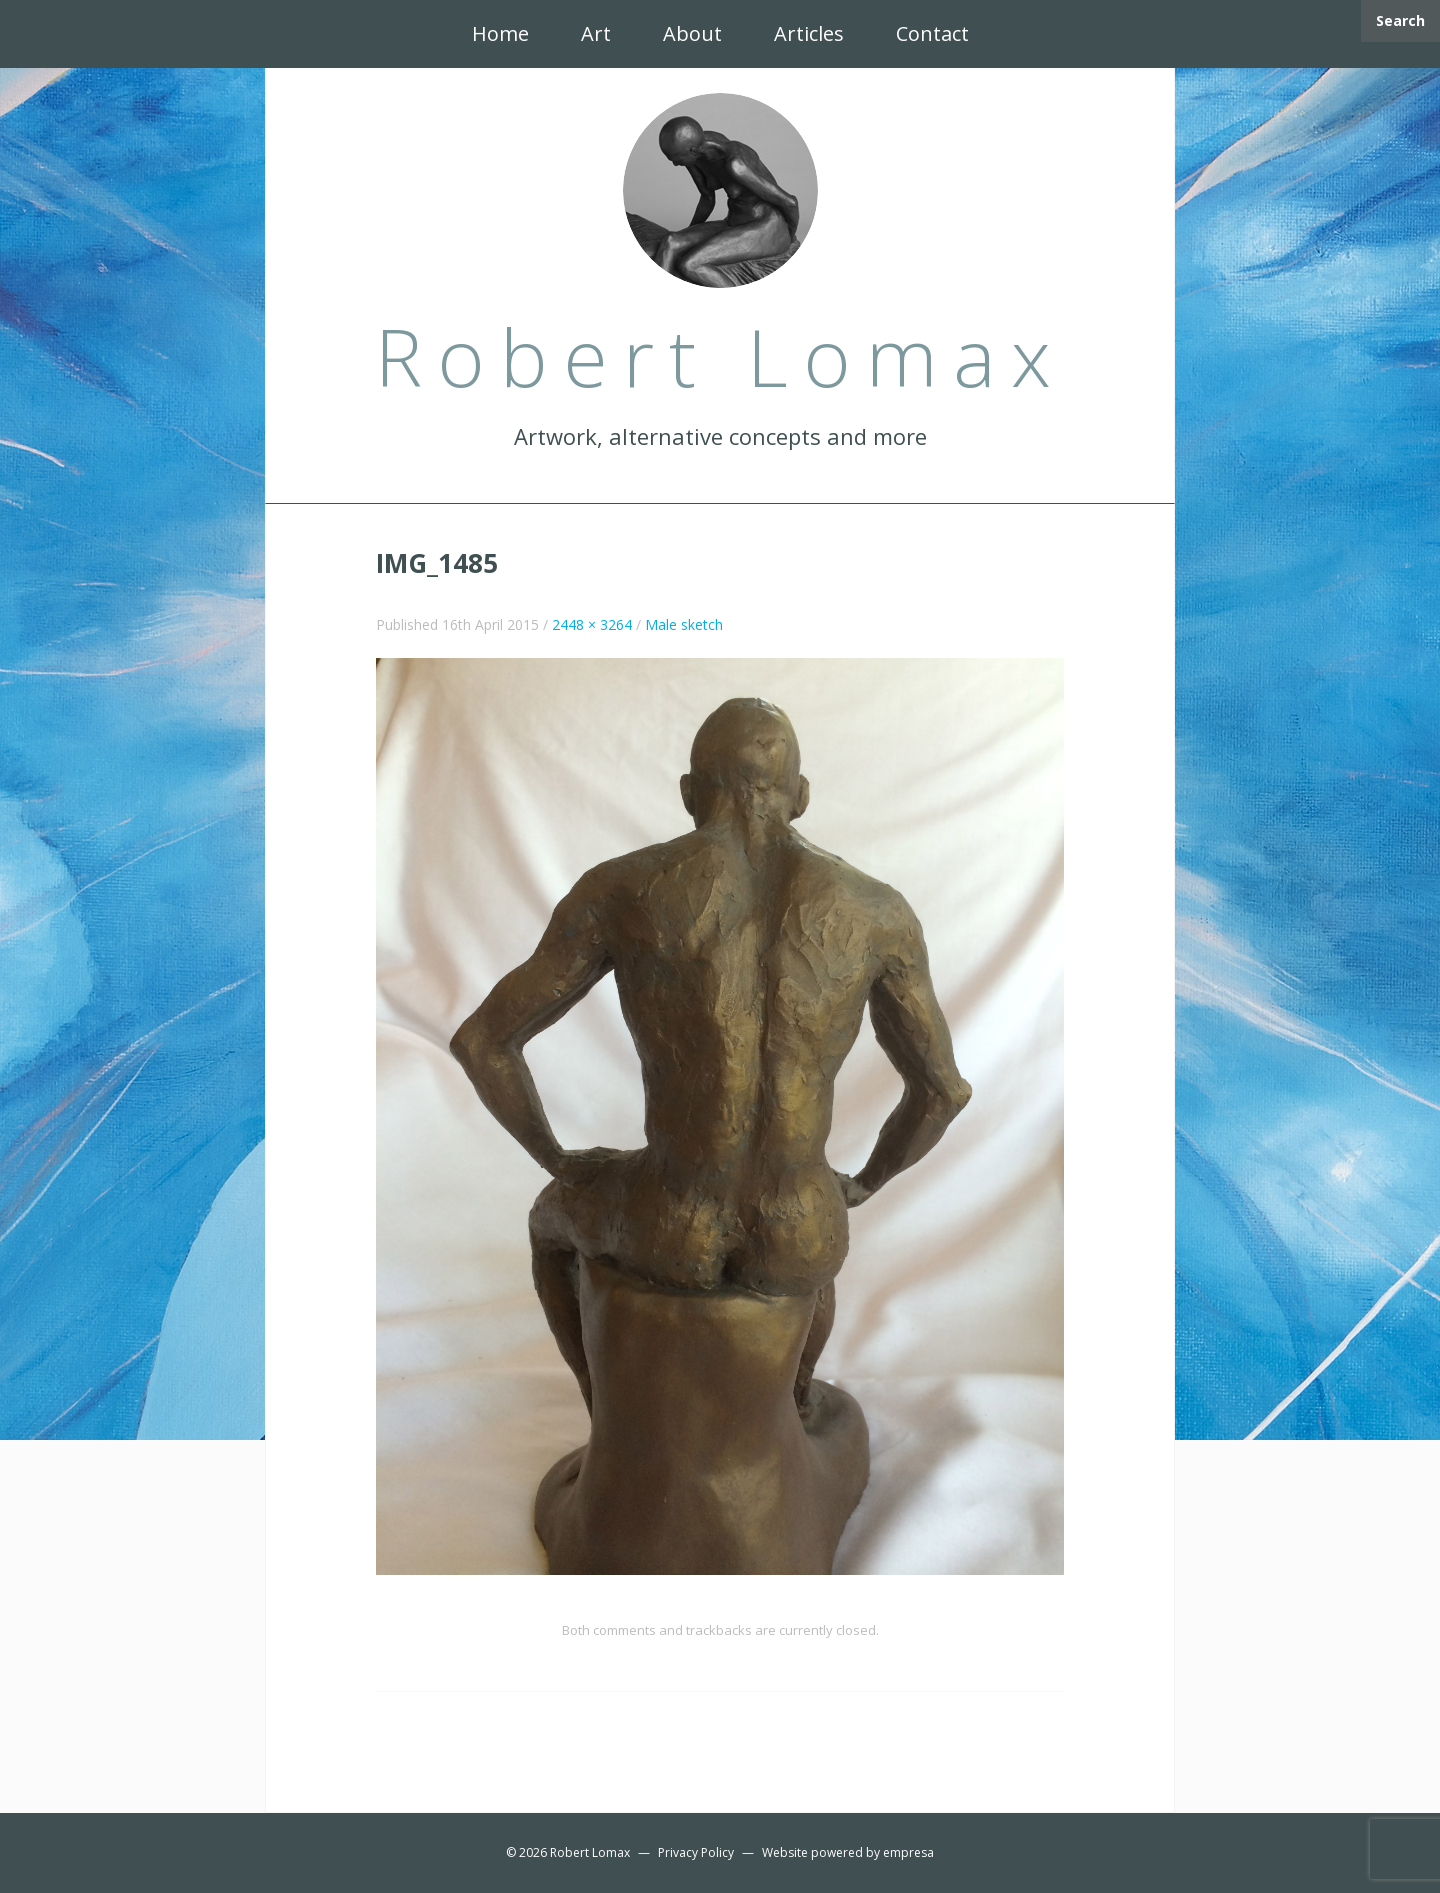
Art (596, 33)
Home (500, 33)
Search (1400, 20)
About (692, 33)
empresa (908, 1852)
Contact (932, 33)
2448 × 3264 (592, 624)
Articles (809, 33)
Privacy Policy (696, 1852)
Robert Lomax (590, 1852)
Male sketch (684, 624)
